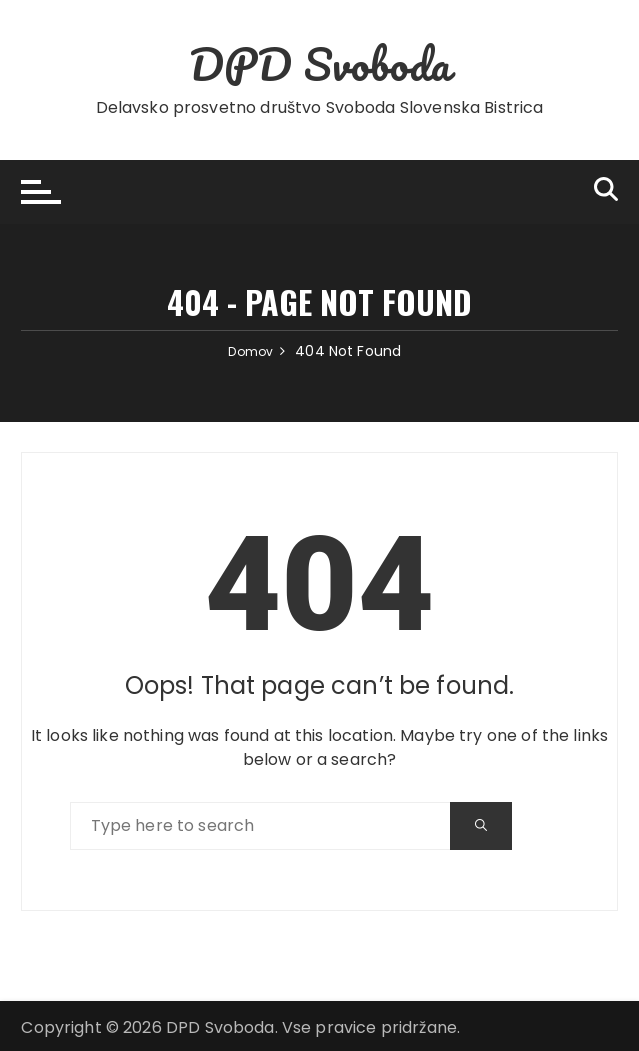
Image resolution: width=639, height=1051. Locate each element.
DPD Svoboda (319, 63)
